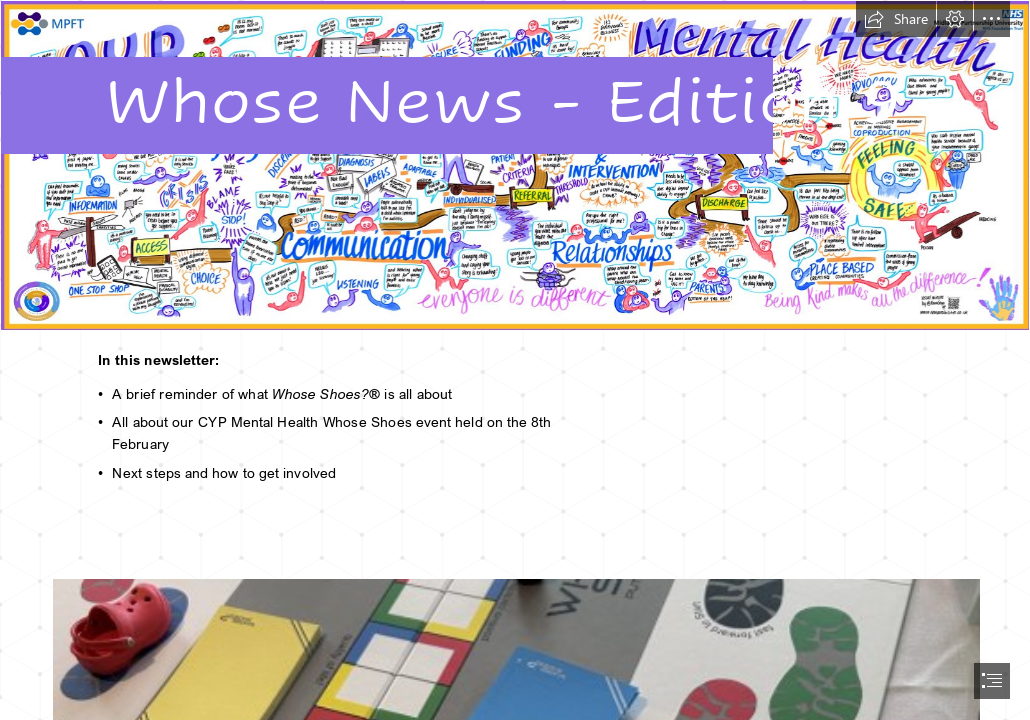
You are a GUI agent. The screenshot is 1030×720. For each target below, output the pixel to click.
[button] (896, 19)
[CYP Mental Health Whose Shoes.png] (515, 165)
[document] (515, 360)
